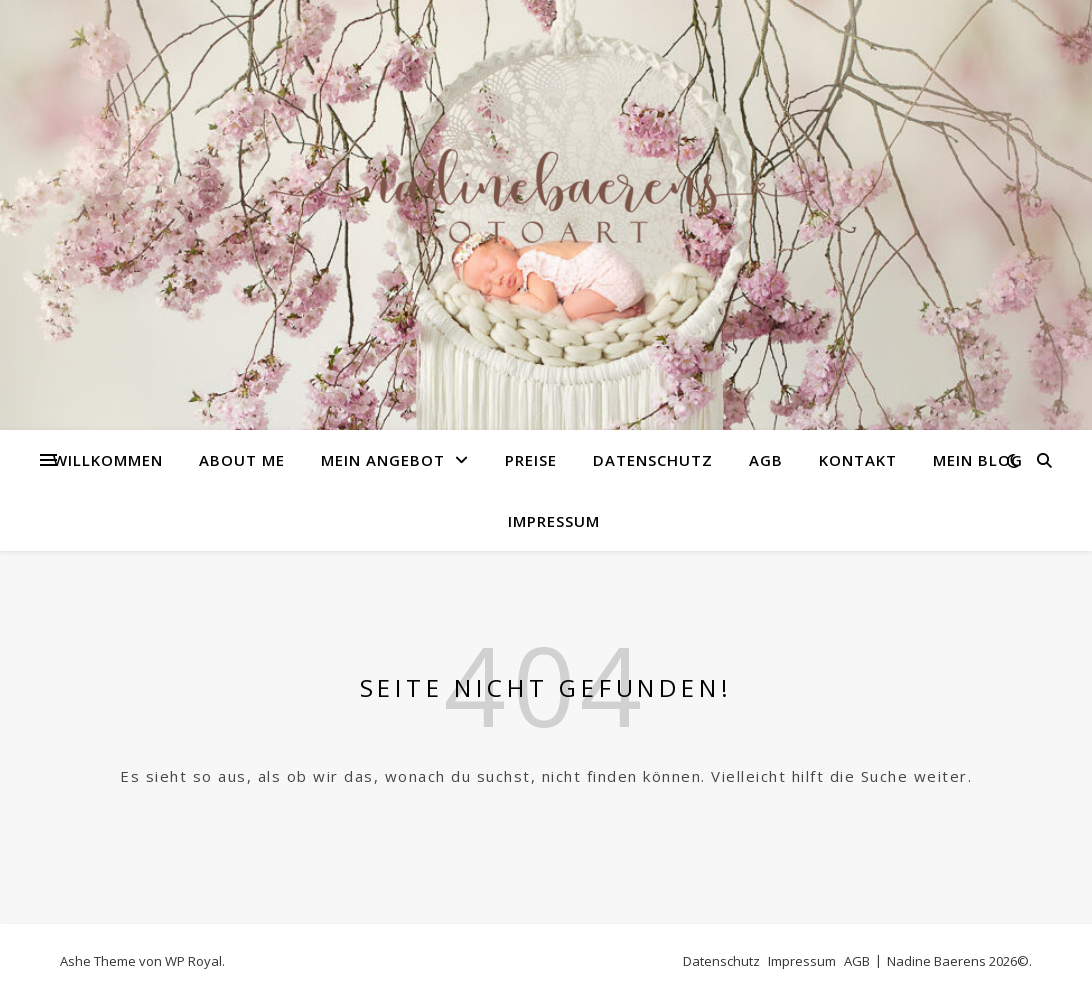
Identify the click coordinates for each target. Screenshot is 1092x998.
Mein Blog (978, 460)
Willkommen (108, 460)
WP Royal (193, 961)
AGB (766, 460)
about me (242, 460)
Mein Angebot (383, 460)
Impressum (554, 521)
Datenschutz (653, 460)
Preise (531, 460)
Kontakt (858, 460)
